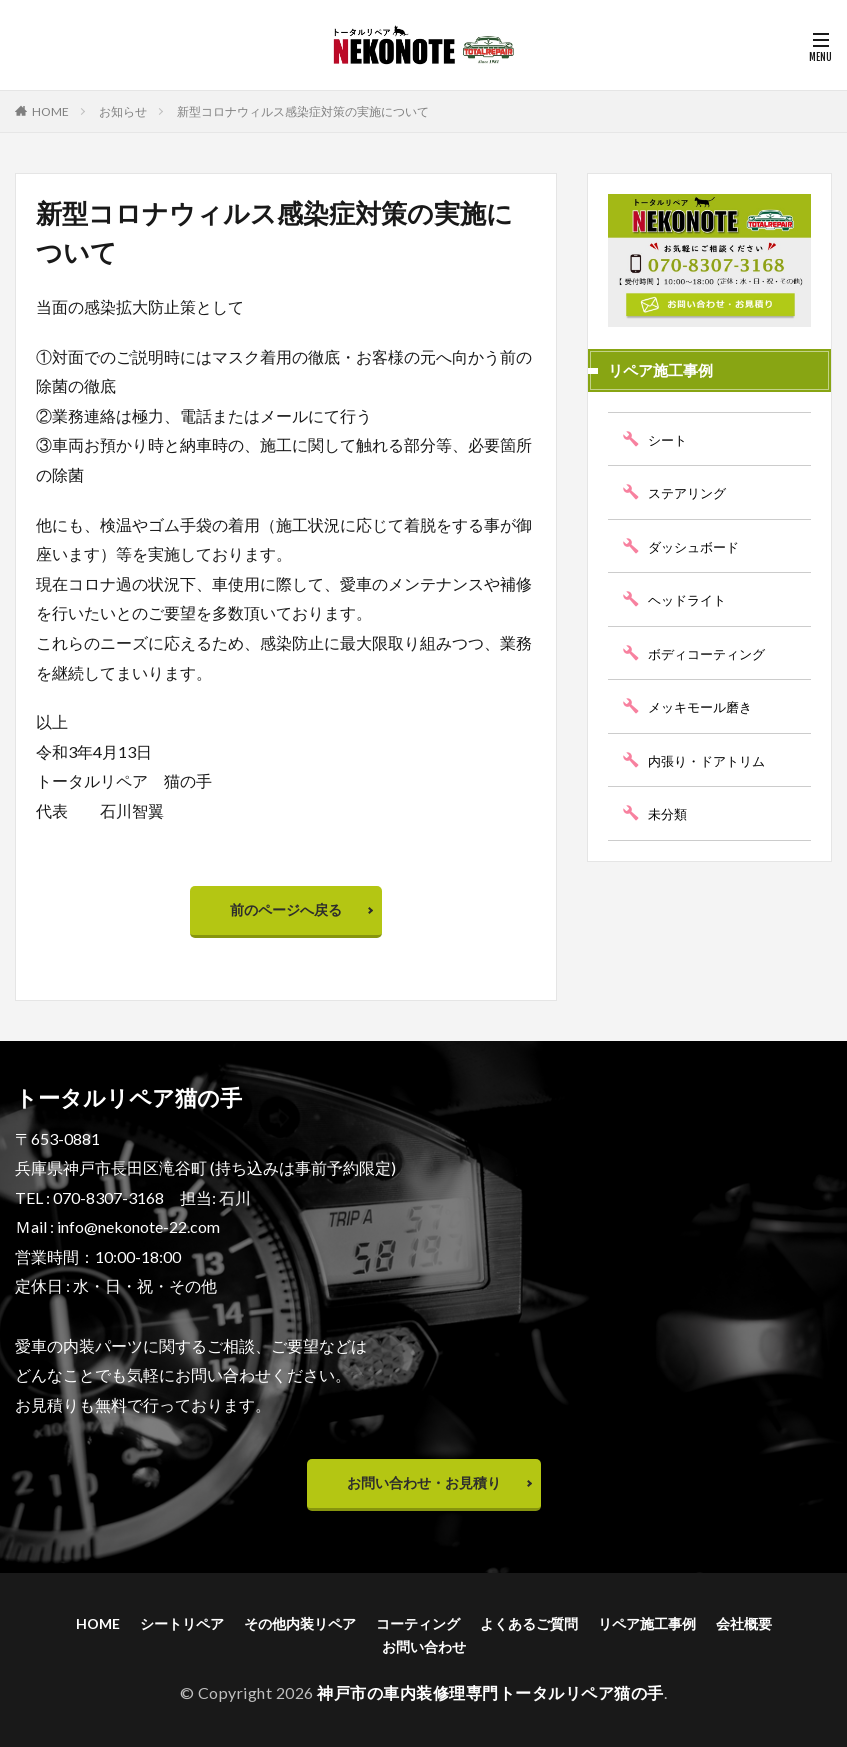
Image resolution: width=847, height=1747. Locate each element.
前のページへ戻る (286, 909)
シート (669, 439)
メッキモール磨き (704, 706)
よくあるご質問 (529, 1623)
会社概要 (744, 1623)
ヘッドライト (690, 599)
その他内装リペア (300, 1623)
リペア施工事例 (647, 1623)
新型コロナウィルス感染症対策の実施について (303, 111)
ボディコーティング (711, 653)
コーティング (418, 1623)
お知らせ (123, 111)
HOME (50, 111)
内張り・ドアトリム (711, 760)
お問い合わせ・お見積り (424, 1482)
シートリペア (182, 1623)
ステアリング (690, 492)
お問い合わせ (424, 1646)
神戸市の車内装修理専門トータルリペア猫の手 (490, 1692)
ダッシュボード (697, 546)
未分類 (669, 813)
